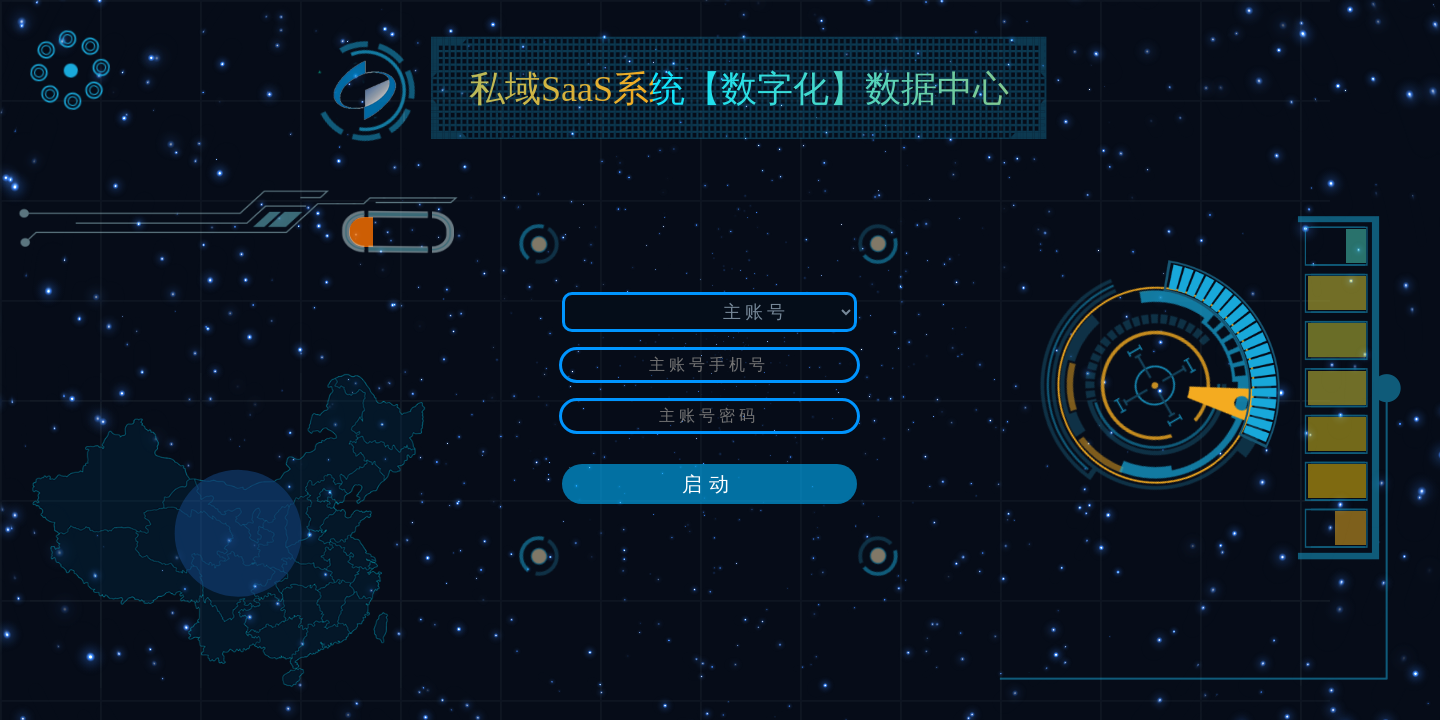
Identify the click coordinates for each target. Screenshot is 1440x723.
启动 (709, 484)
